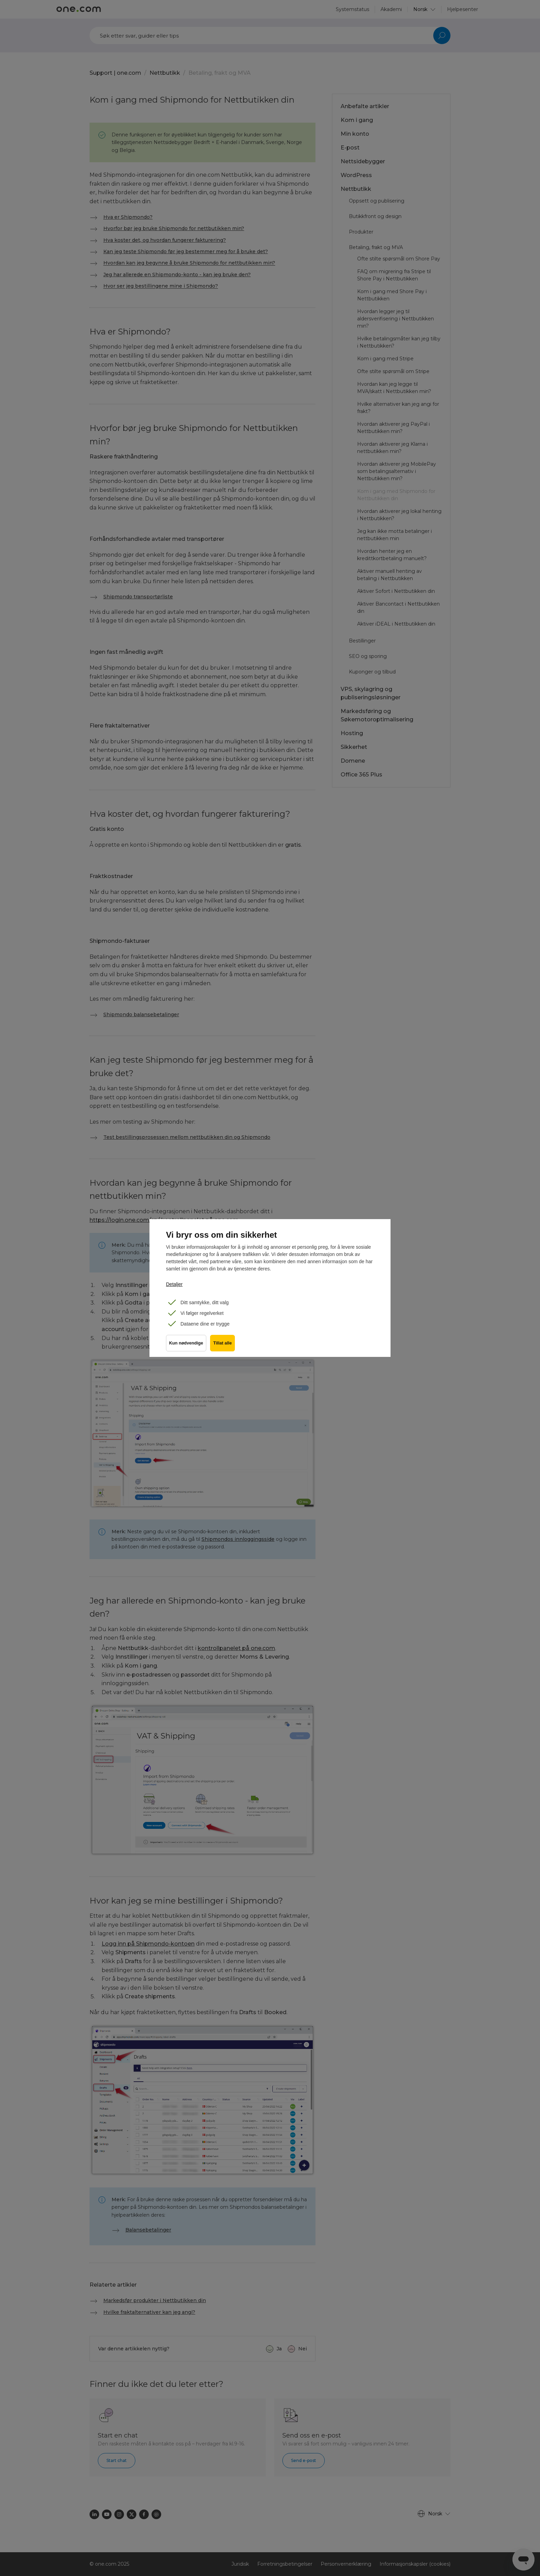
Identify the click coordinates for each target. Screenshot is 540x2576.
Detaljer (174, 1284)
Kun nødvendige (186, 1345)
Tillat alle (224, 1345)
